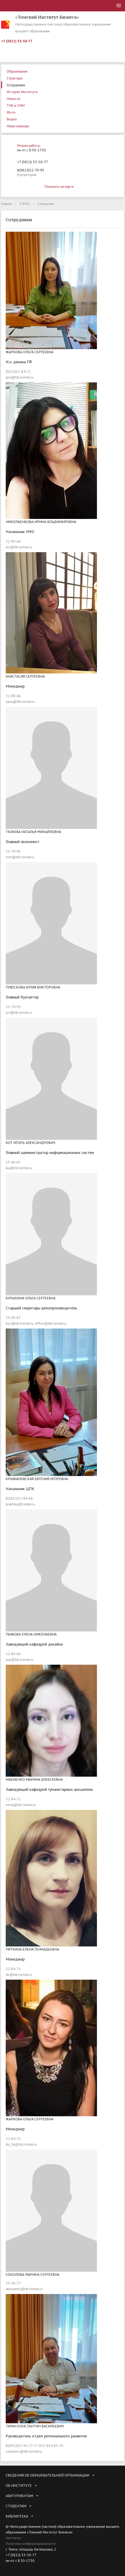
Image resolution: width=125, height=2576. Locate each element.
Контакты (13, 2537)
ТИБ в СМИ (16, 105)
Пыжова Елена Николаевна (31, 1634)
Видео (12, 119)
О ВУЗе (25, 204)
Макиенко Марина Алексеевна (34, 1779)
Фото (11, 112)
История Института (22, 91)
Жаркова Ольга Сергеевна (29, 352)
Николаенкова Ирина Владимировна (41, 521)
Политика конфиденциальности (31, 2543)
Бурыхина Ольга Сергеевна (30, 1298)
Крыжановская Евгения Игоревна (37, 1478)
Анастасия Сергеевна (25, 676)
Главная (6, 204)
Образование (17, 71)
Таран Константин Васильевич (35, 2426)
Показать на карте (62, 186)
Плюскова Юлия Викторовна (33, 987)
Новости (13, 98)
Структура (14, 78)
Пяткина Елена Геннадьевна (32, 1949)
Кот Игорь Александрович (30, 1142)
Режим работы (28, 145)
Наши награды (18, 126)
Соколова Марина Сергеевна (32, 2274)
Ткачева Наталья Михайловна (33, 831)
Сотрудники (16, 85)
